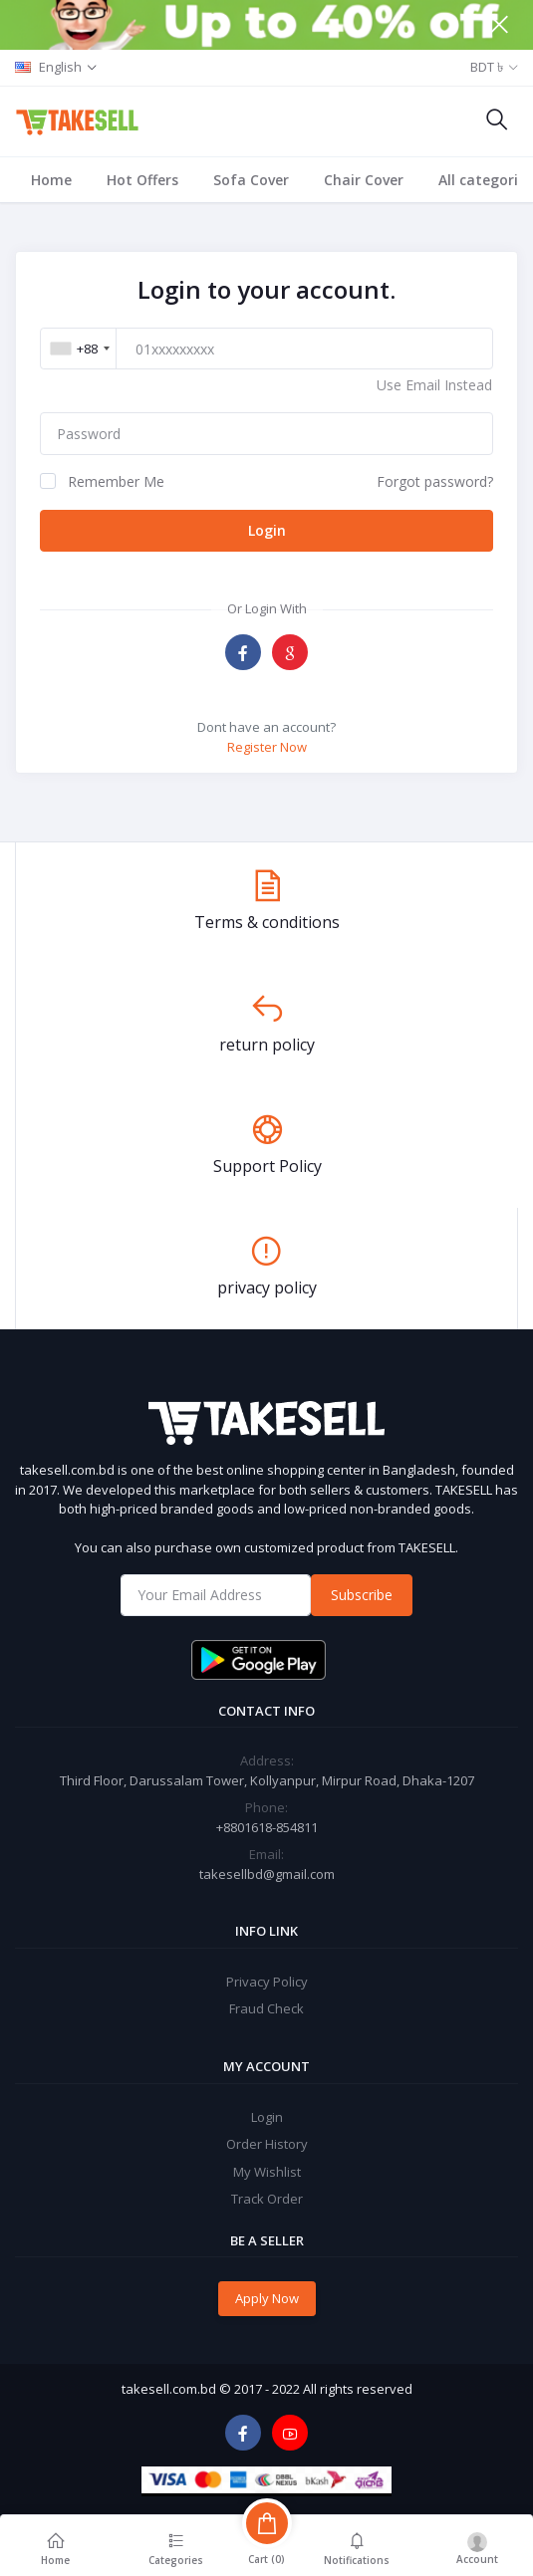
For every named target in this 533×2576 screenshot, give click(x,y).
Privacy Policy (267, 1982)
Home (51, 179)
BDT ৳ (486, 67)
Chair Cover (363, 179)
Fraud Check (266, 2008)
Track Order (267, 2199)
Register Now (267, 747)
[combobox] (80, 348)
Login (267, 530)
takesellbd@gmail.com (267, 1874)
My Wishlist (267, 2172)
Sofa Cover (251, 179)
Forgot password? (435, 481)
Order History (267, 2144)
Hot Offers (142, 179)
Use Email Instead (434, 384)
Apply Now (267, 2298)
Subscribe (362, 1594)
